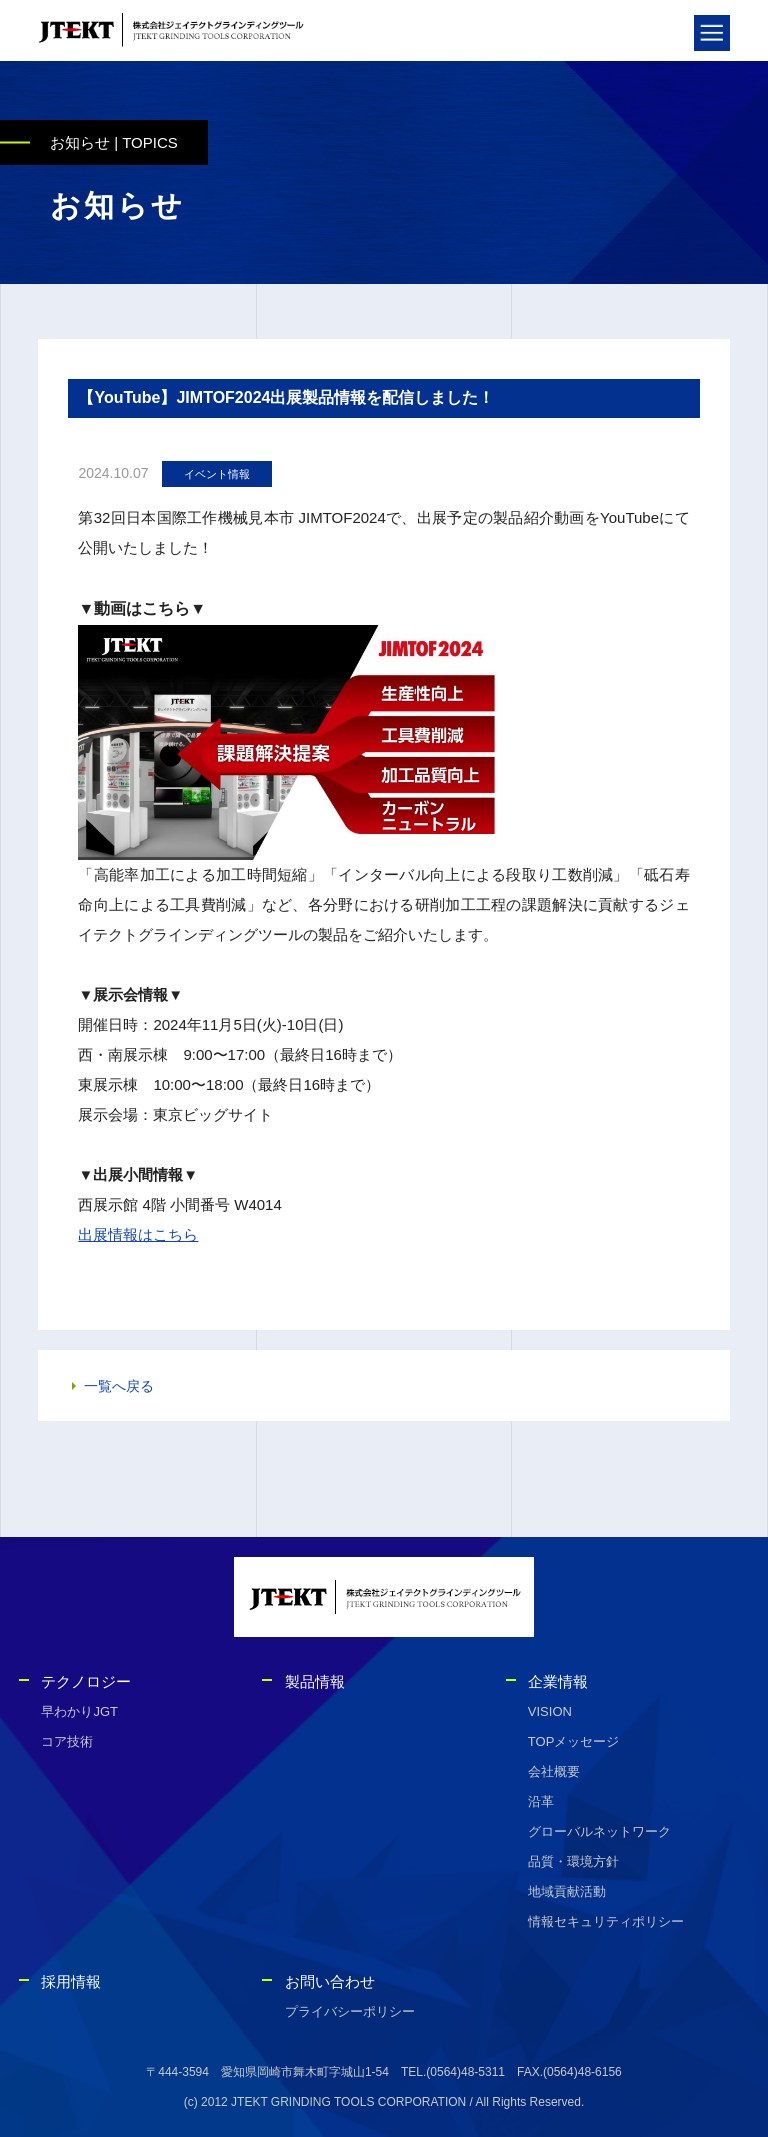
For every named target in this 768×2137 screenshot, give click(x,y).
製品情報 (315, 1681)
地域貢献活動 (567, 1891)
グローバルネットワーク (599, 1831)
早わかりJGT (79, 1711)
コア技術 (67, 1741)
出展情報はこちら (138, 1237)
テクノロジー (86, 1681)
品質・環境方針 (573, 1861)
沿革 (541, 1801)
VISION (550, 1711)
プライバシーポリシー (350, 2011)
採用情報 (71, 1981)
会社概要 (554, 1771)
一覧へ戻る (119, 1389)
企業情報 (558, 1681)
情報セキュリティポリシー (606, 1921)
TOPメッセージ (574, 1741)
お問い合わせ (330, 1981)
